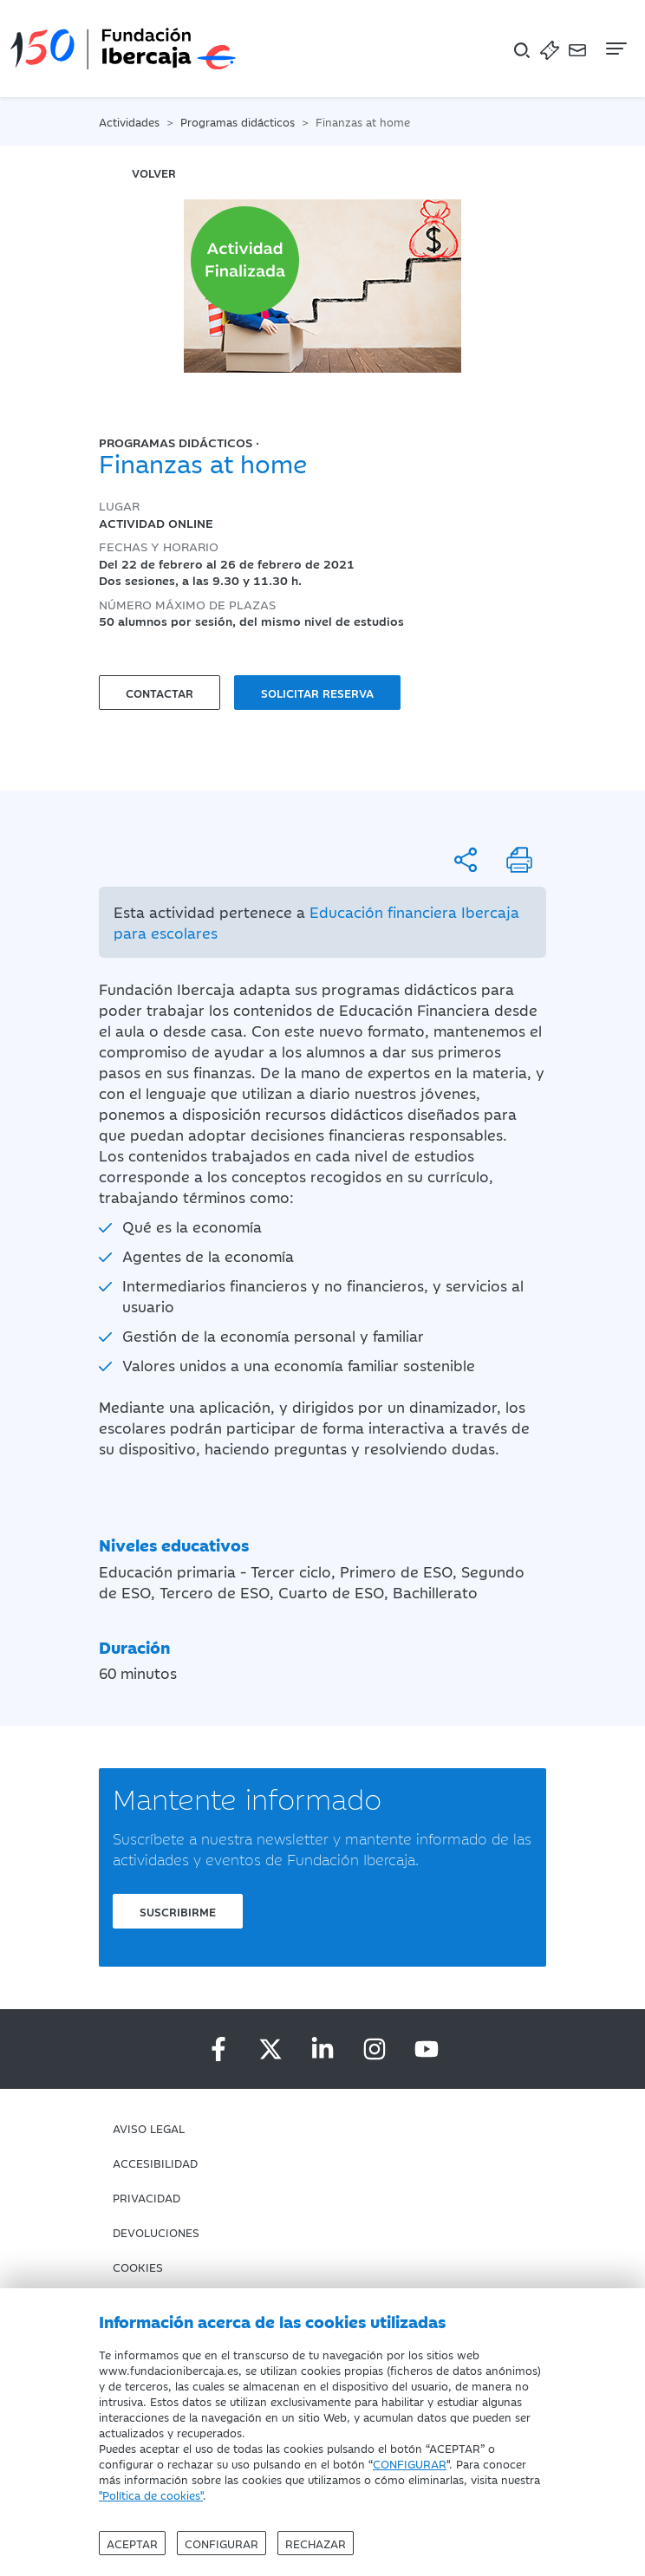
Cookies (138, 2266)
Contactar (159, 692)
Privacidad (146, 2197)
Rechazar (315, 2543)
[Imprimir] (519, 860)
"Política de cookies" (151, 2494)
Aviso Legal (149, 2128)
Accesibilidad (155, 2162)
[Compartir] (465, 860)
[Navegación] (615, 48)
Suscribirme (178, 1911)
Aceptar (132, 2543)
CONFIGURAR (409, 2463)
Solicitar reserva (317, 692)
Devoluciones (156, 2232)
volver (154, 172)
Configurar (221, 2543)
